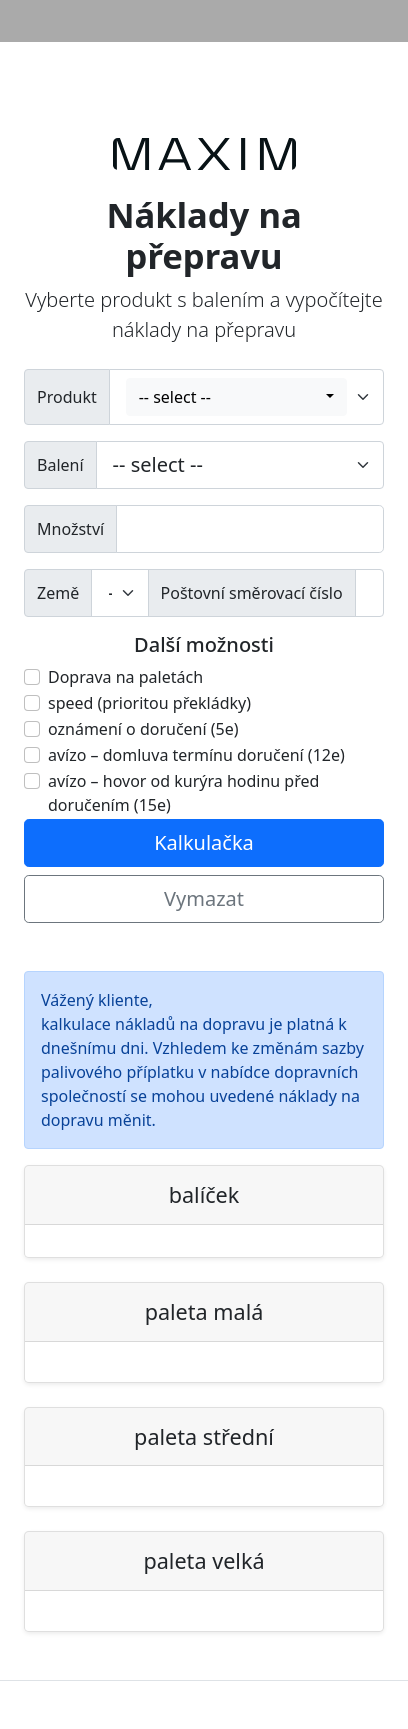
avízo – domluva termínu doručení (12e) (196, 755)
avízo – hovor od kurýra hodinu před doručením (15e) (183, 793)
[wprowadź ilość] (250, 529)
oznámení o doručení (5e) (143, 729)
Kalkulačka (204, 842)
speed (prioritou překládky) (149, 703)
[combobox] (236, 397)
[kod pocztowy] (369, 593)
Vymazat (204, 898)
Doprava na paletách (125, 677)
